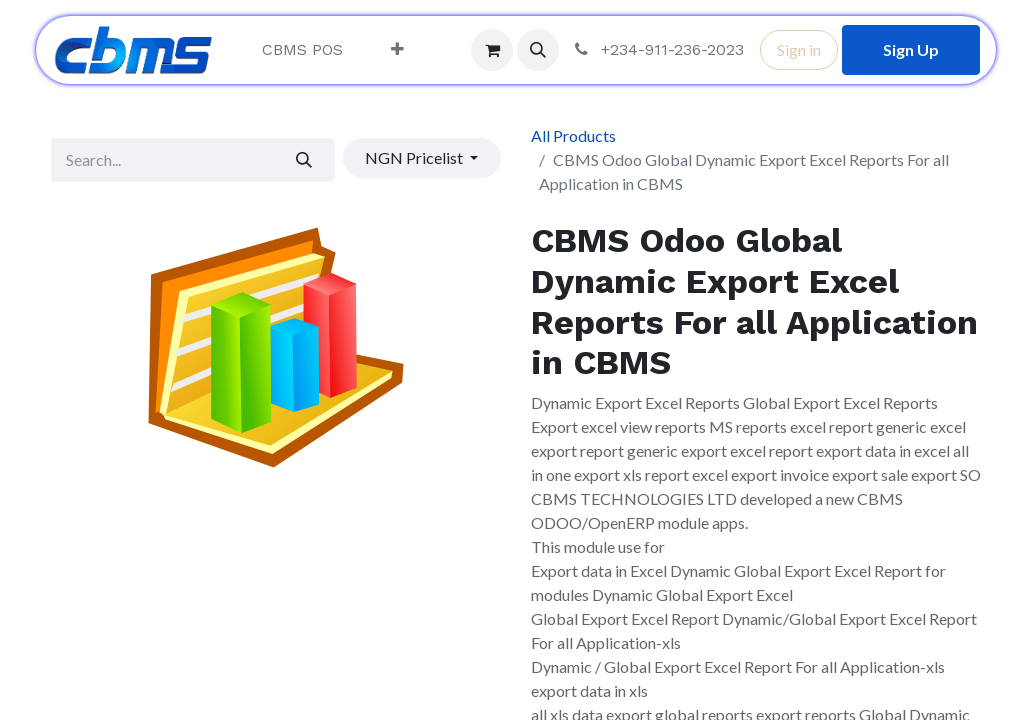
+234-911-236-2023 (657, 49)
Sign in (799, 49)
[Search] (304, 160)
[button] (538, 50)
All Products (573, 135)
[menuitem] (302, 50)
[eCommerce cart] (492, 50)
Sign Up (911, 49)
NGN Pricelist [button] (415, 157)
